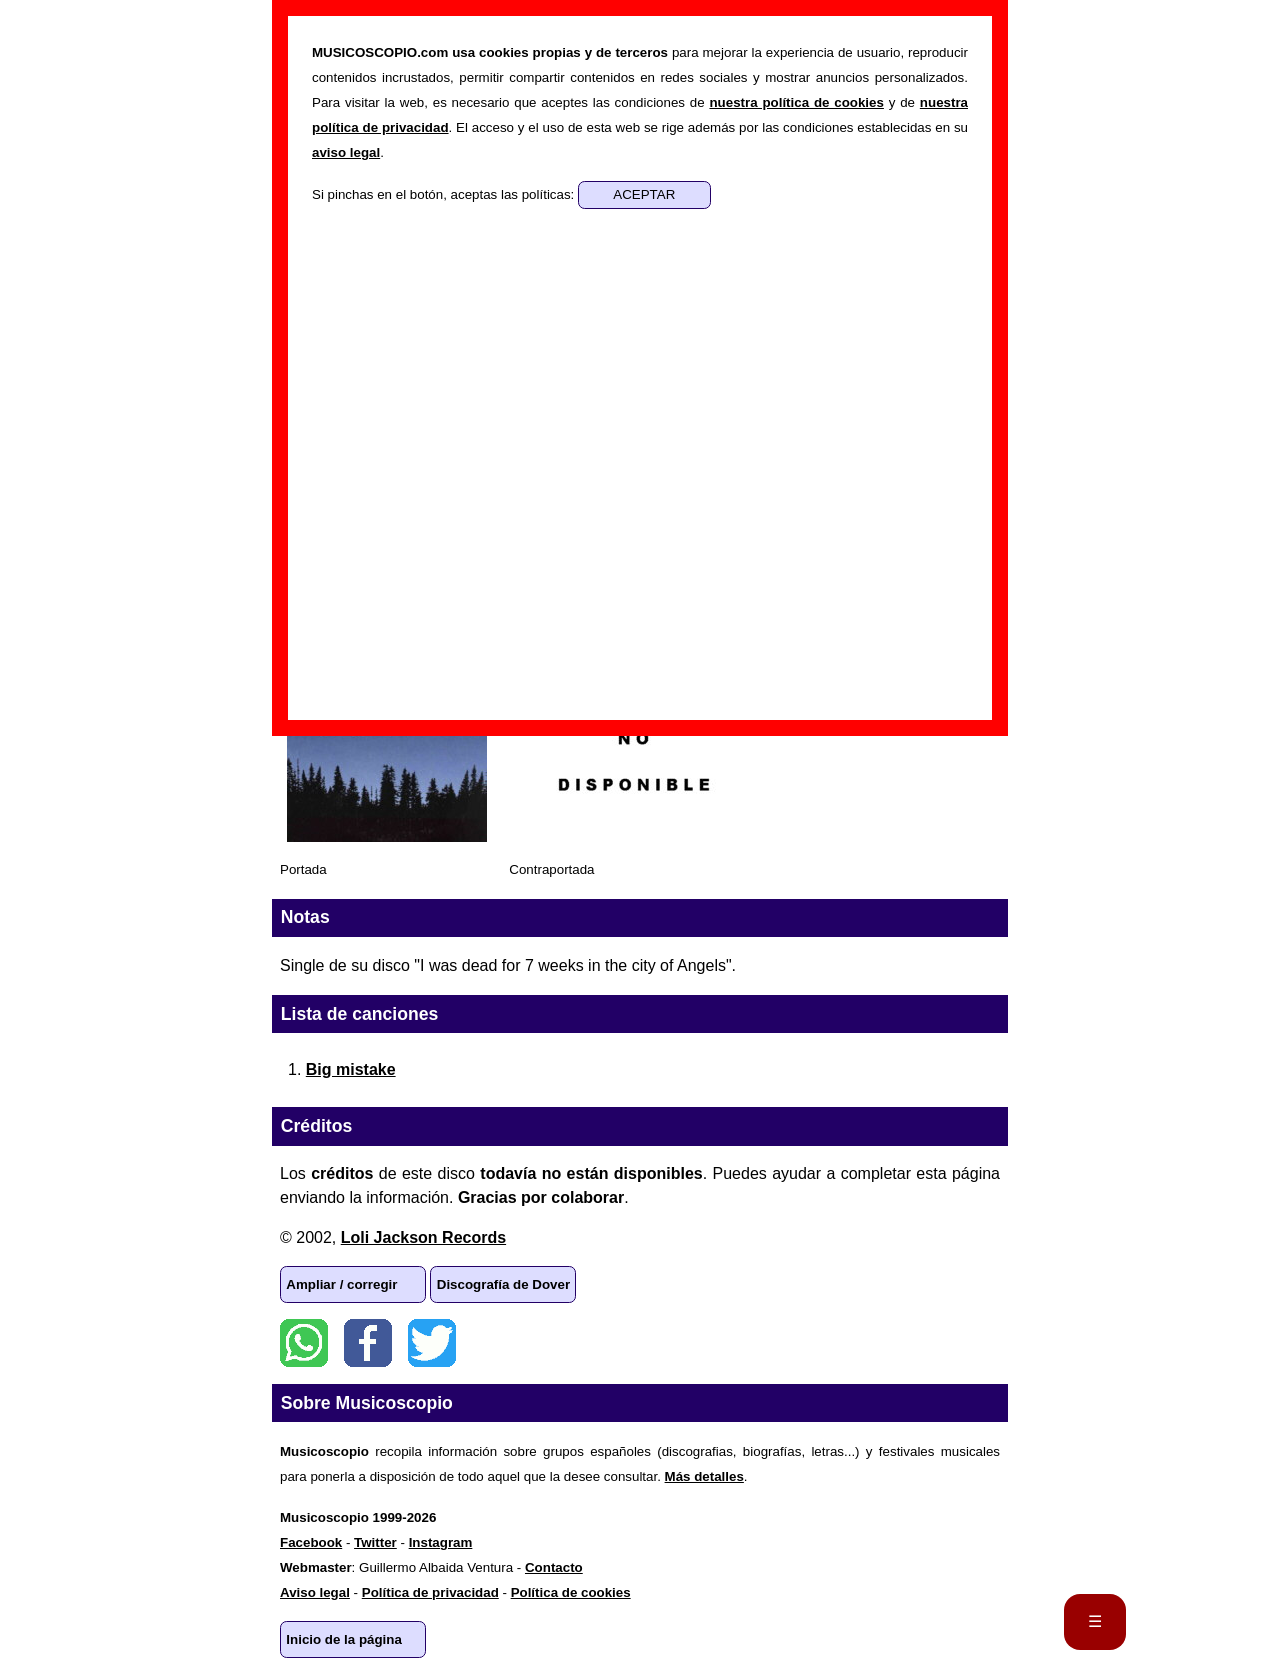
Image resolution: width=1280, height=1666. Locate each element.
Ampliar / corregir (341, 1284)
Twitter (432, 1343)
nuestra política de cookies (796, 102)
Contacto (554, 1567)
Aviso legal (315, 1592)
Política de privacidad (430, 1592)
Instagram (441, 1542)
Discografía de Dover (503, 1284)
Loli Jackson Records (423, 1237)
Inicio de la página (344, 1639)
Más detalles (704, 1476)
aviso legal (346, 152)
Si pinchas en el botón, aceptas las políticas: (445, 194)
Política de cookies (571, 1592)
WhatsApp (304, 1343)
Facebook (368, 1343)
